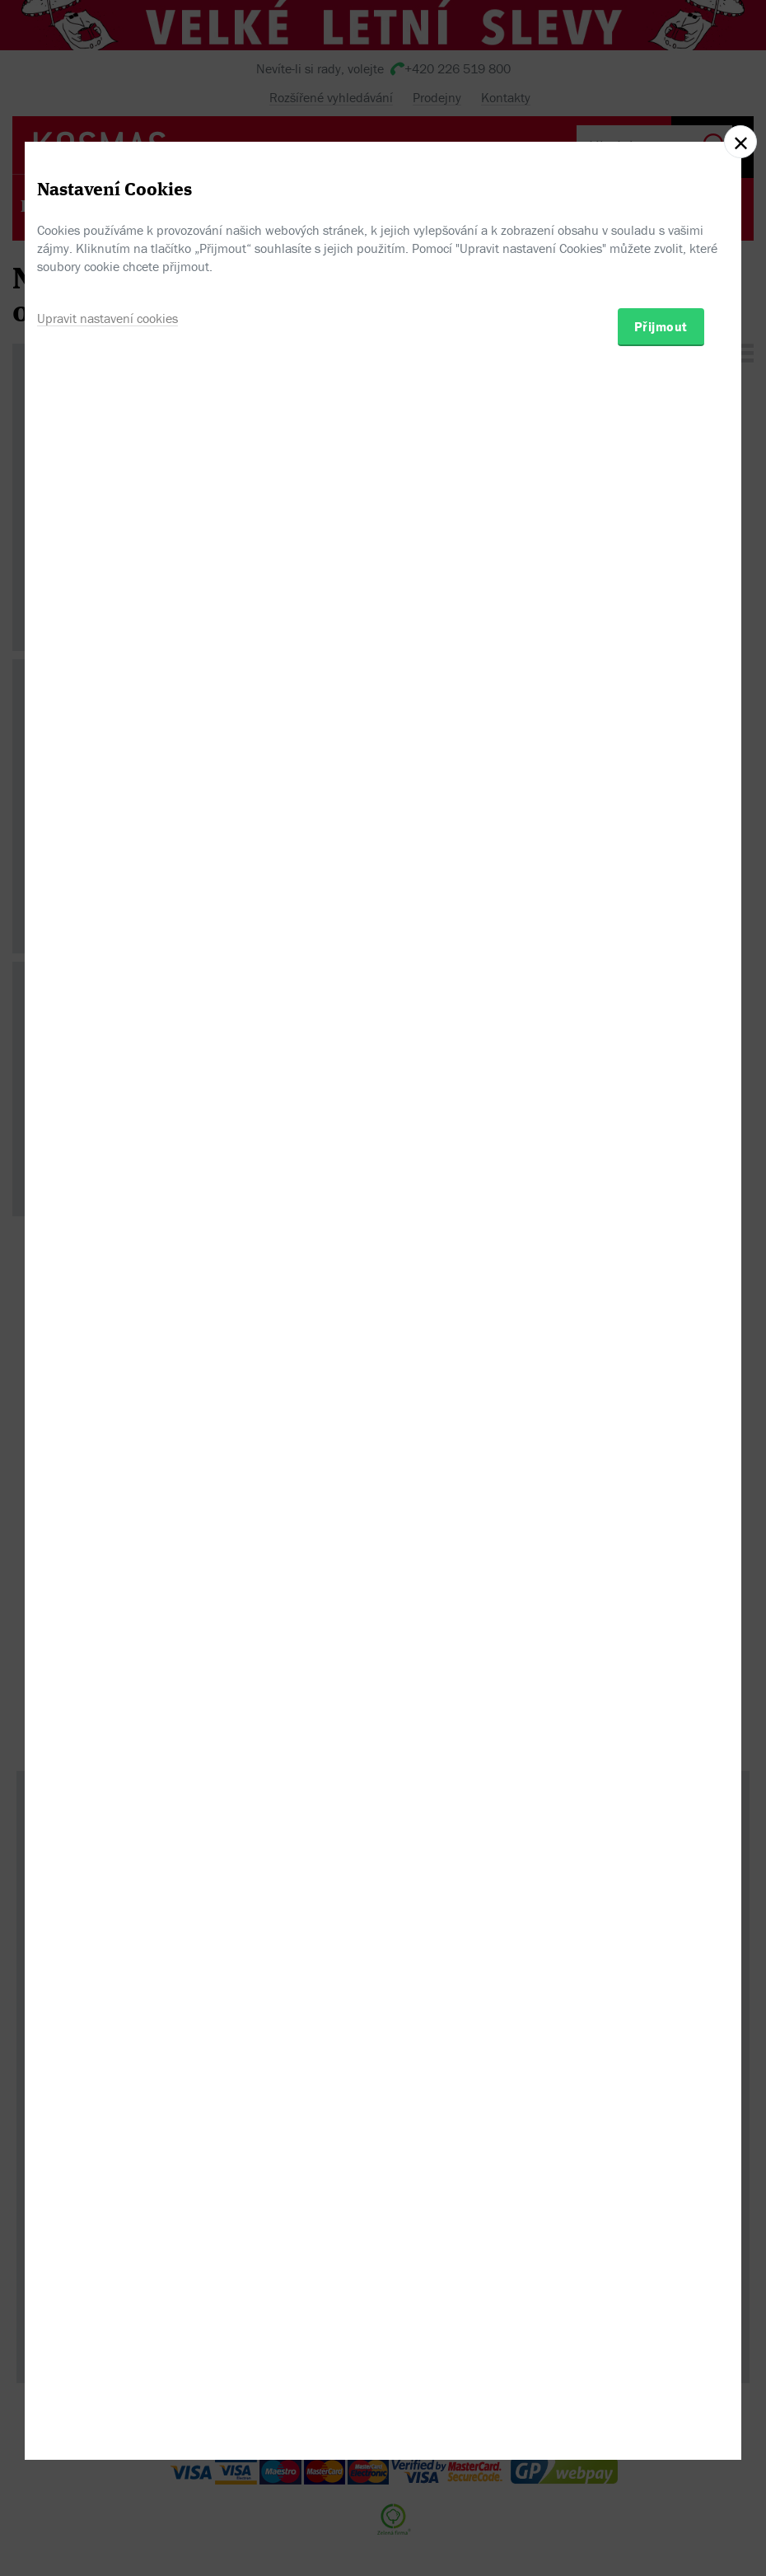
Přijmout (661, 1377)
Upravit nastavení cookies (107, 1369)
